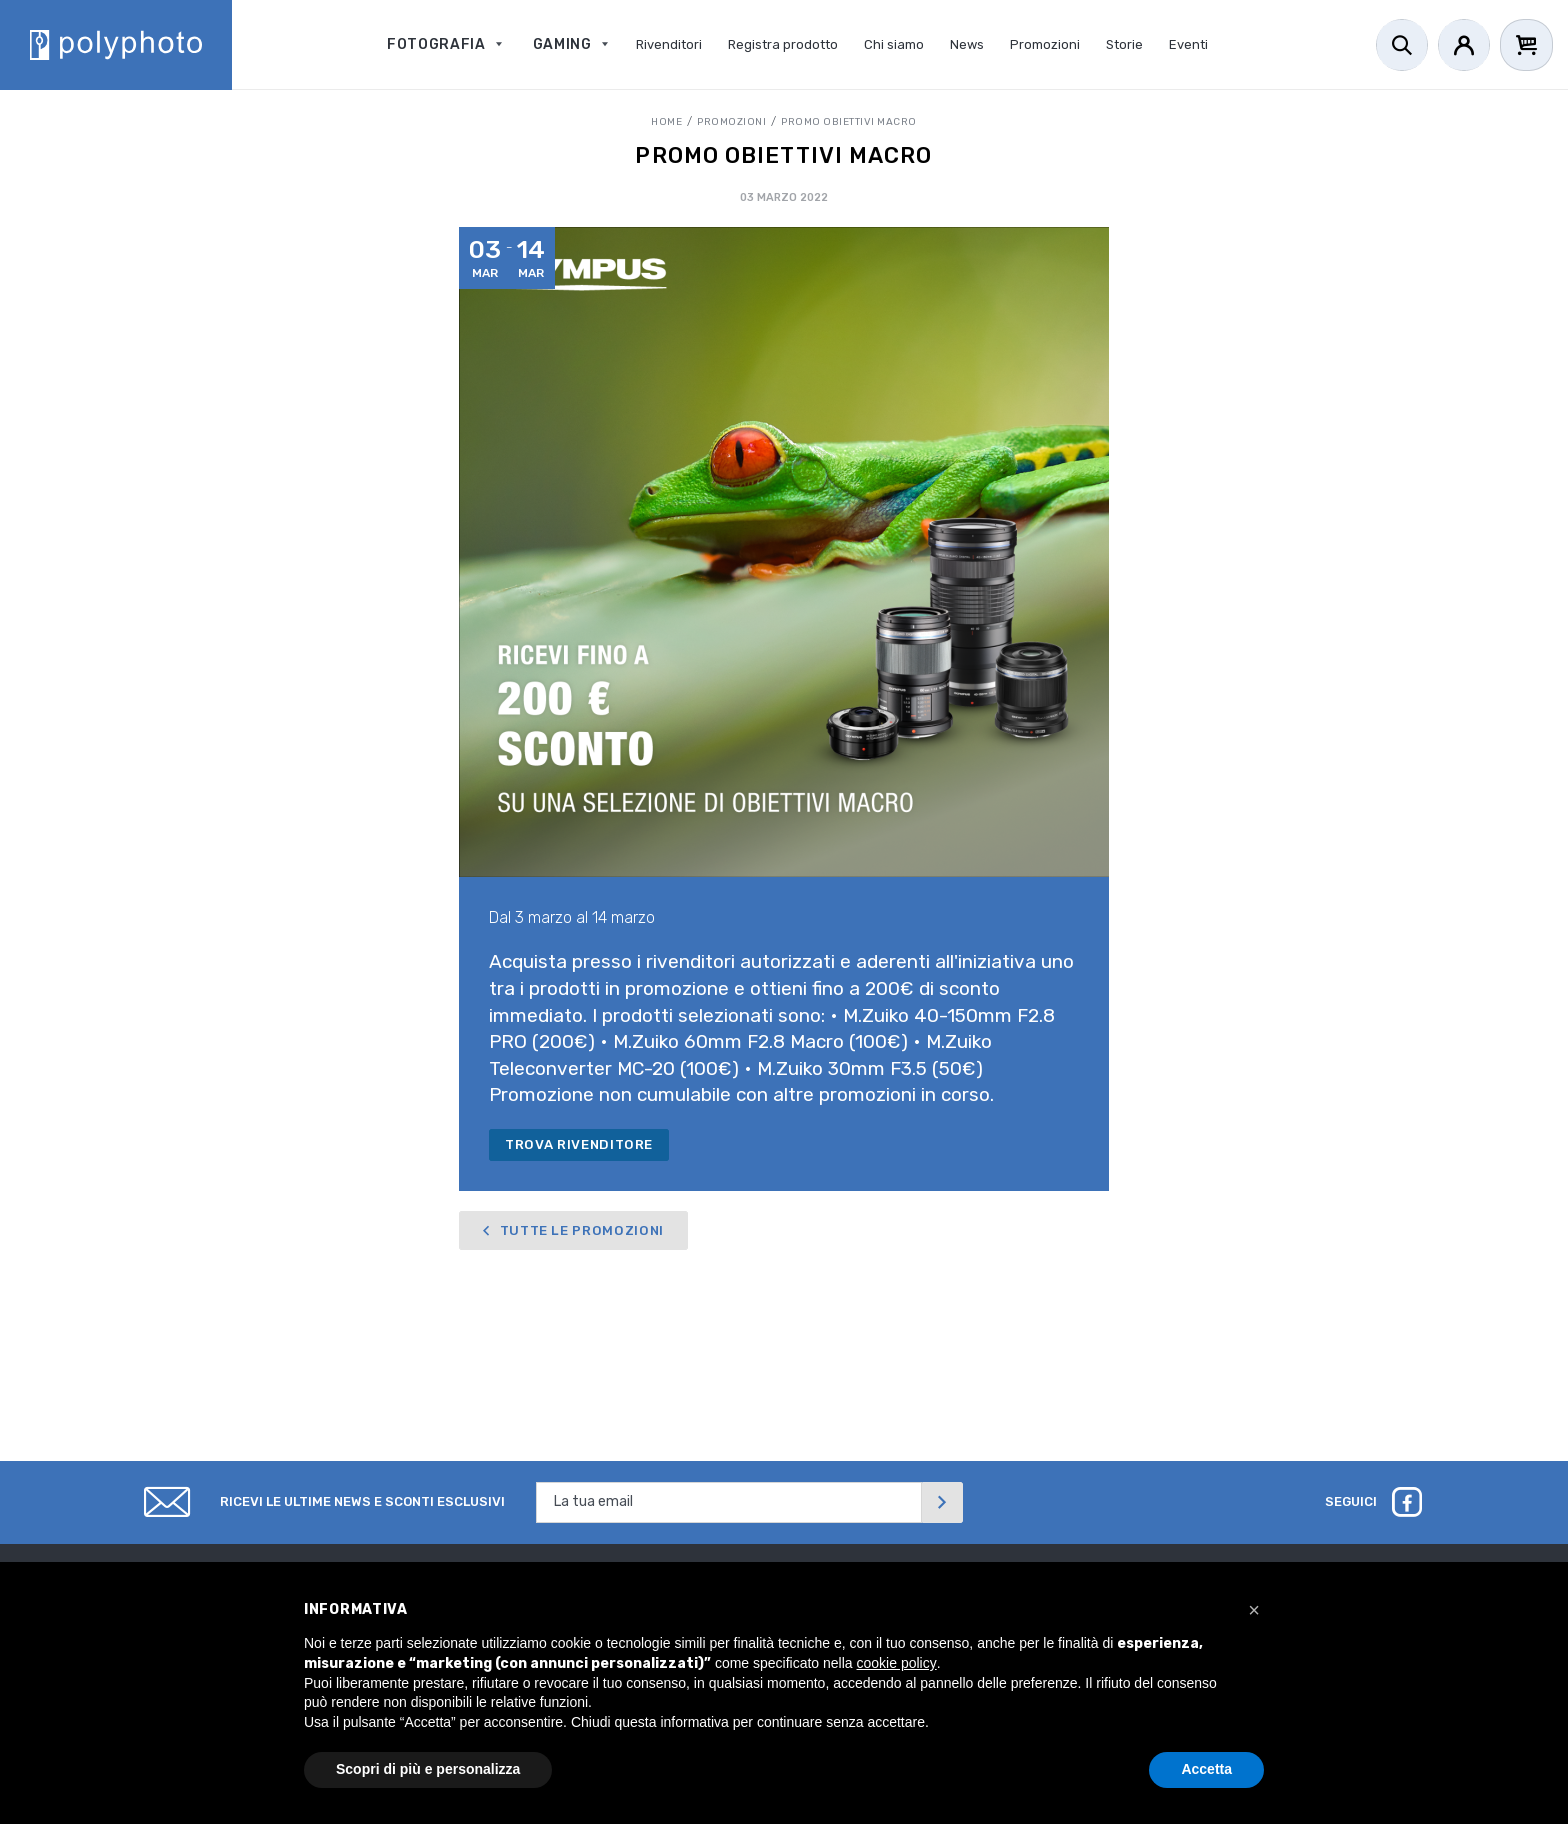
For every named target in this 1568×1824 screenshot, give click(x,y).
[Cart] (1526, 45)
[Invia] (942, 1502)
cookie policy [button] (897, 1663)
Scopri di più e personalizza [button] (428, 1769)
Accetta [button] (1206, 1769)
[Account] (1464, 45)
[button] (1254, 1610)
